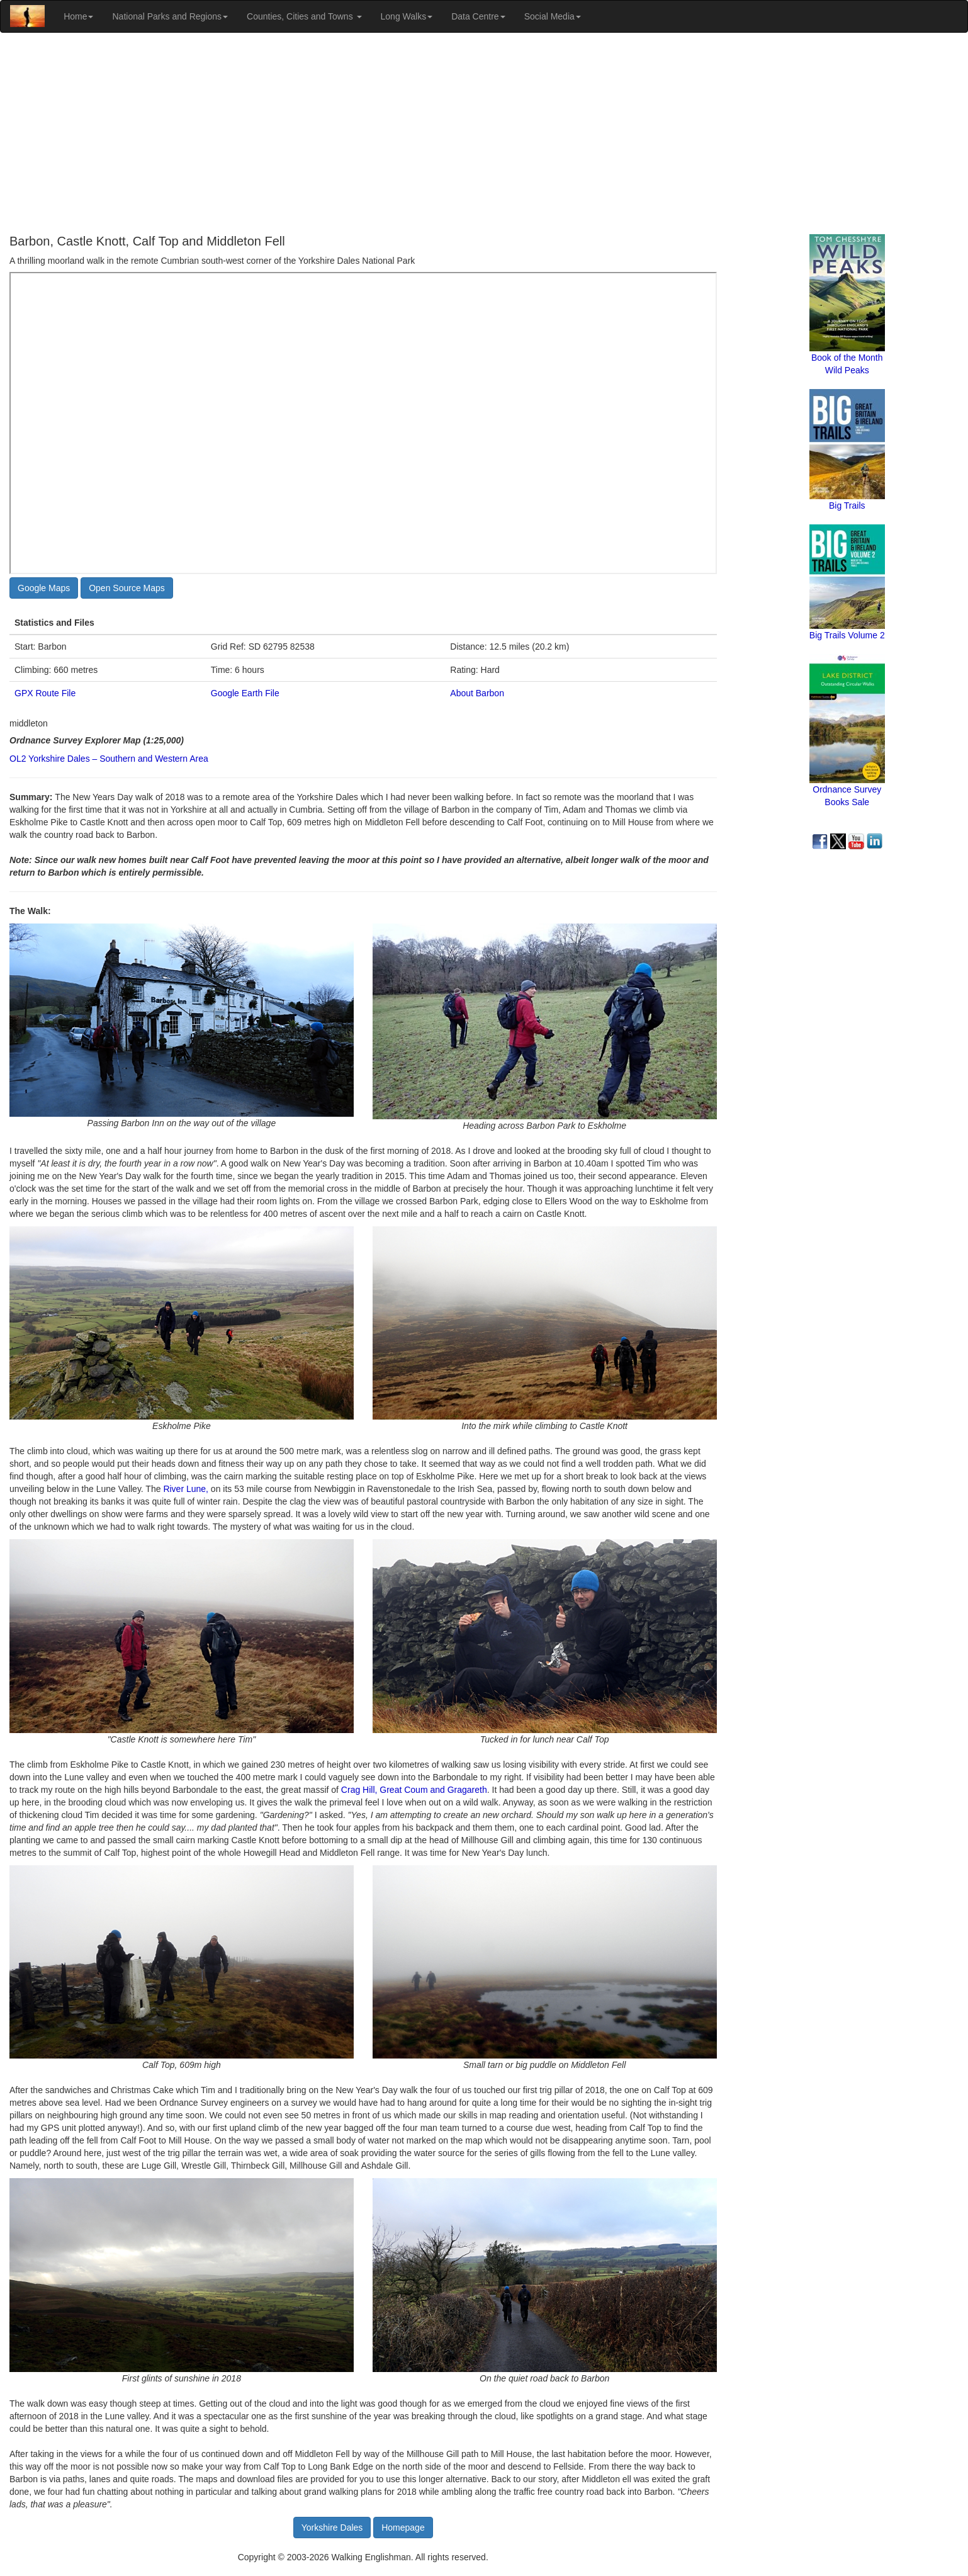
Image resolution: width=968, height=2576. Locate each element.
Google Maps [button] (44, 588)
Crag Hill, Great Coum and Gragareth (414, 1790)
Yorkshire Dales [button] (332, 2527)
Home (78, 16)
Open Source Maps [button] (127, 588)
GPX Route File (45, 693)
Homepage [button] (403, 2527)
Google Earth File (245, 693)
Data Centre (478, 16)
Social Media (552, 16)
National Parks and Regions (170, 16)
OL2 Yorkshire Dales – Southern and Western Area (108, 759)
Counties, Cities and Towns (304, 16)
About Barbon (477, 693)
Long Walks (407, 16)
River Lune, (184, 1489)
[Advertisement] (484, 133)
